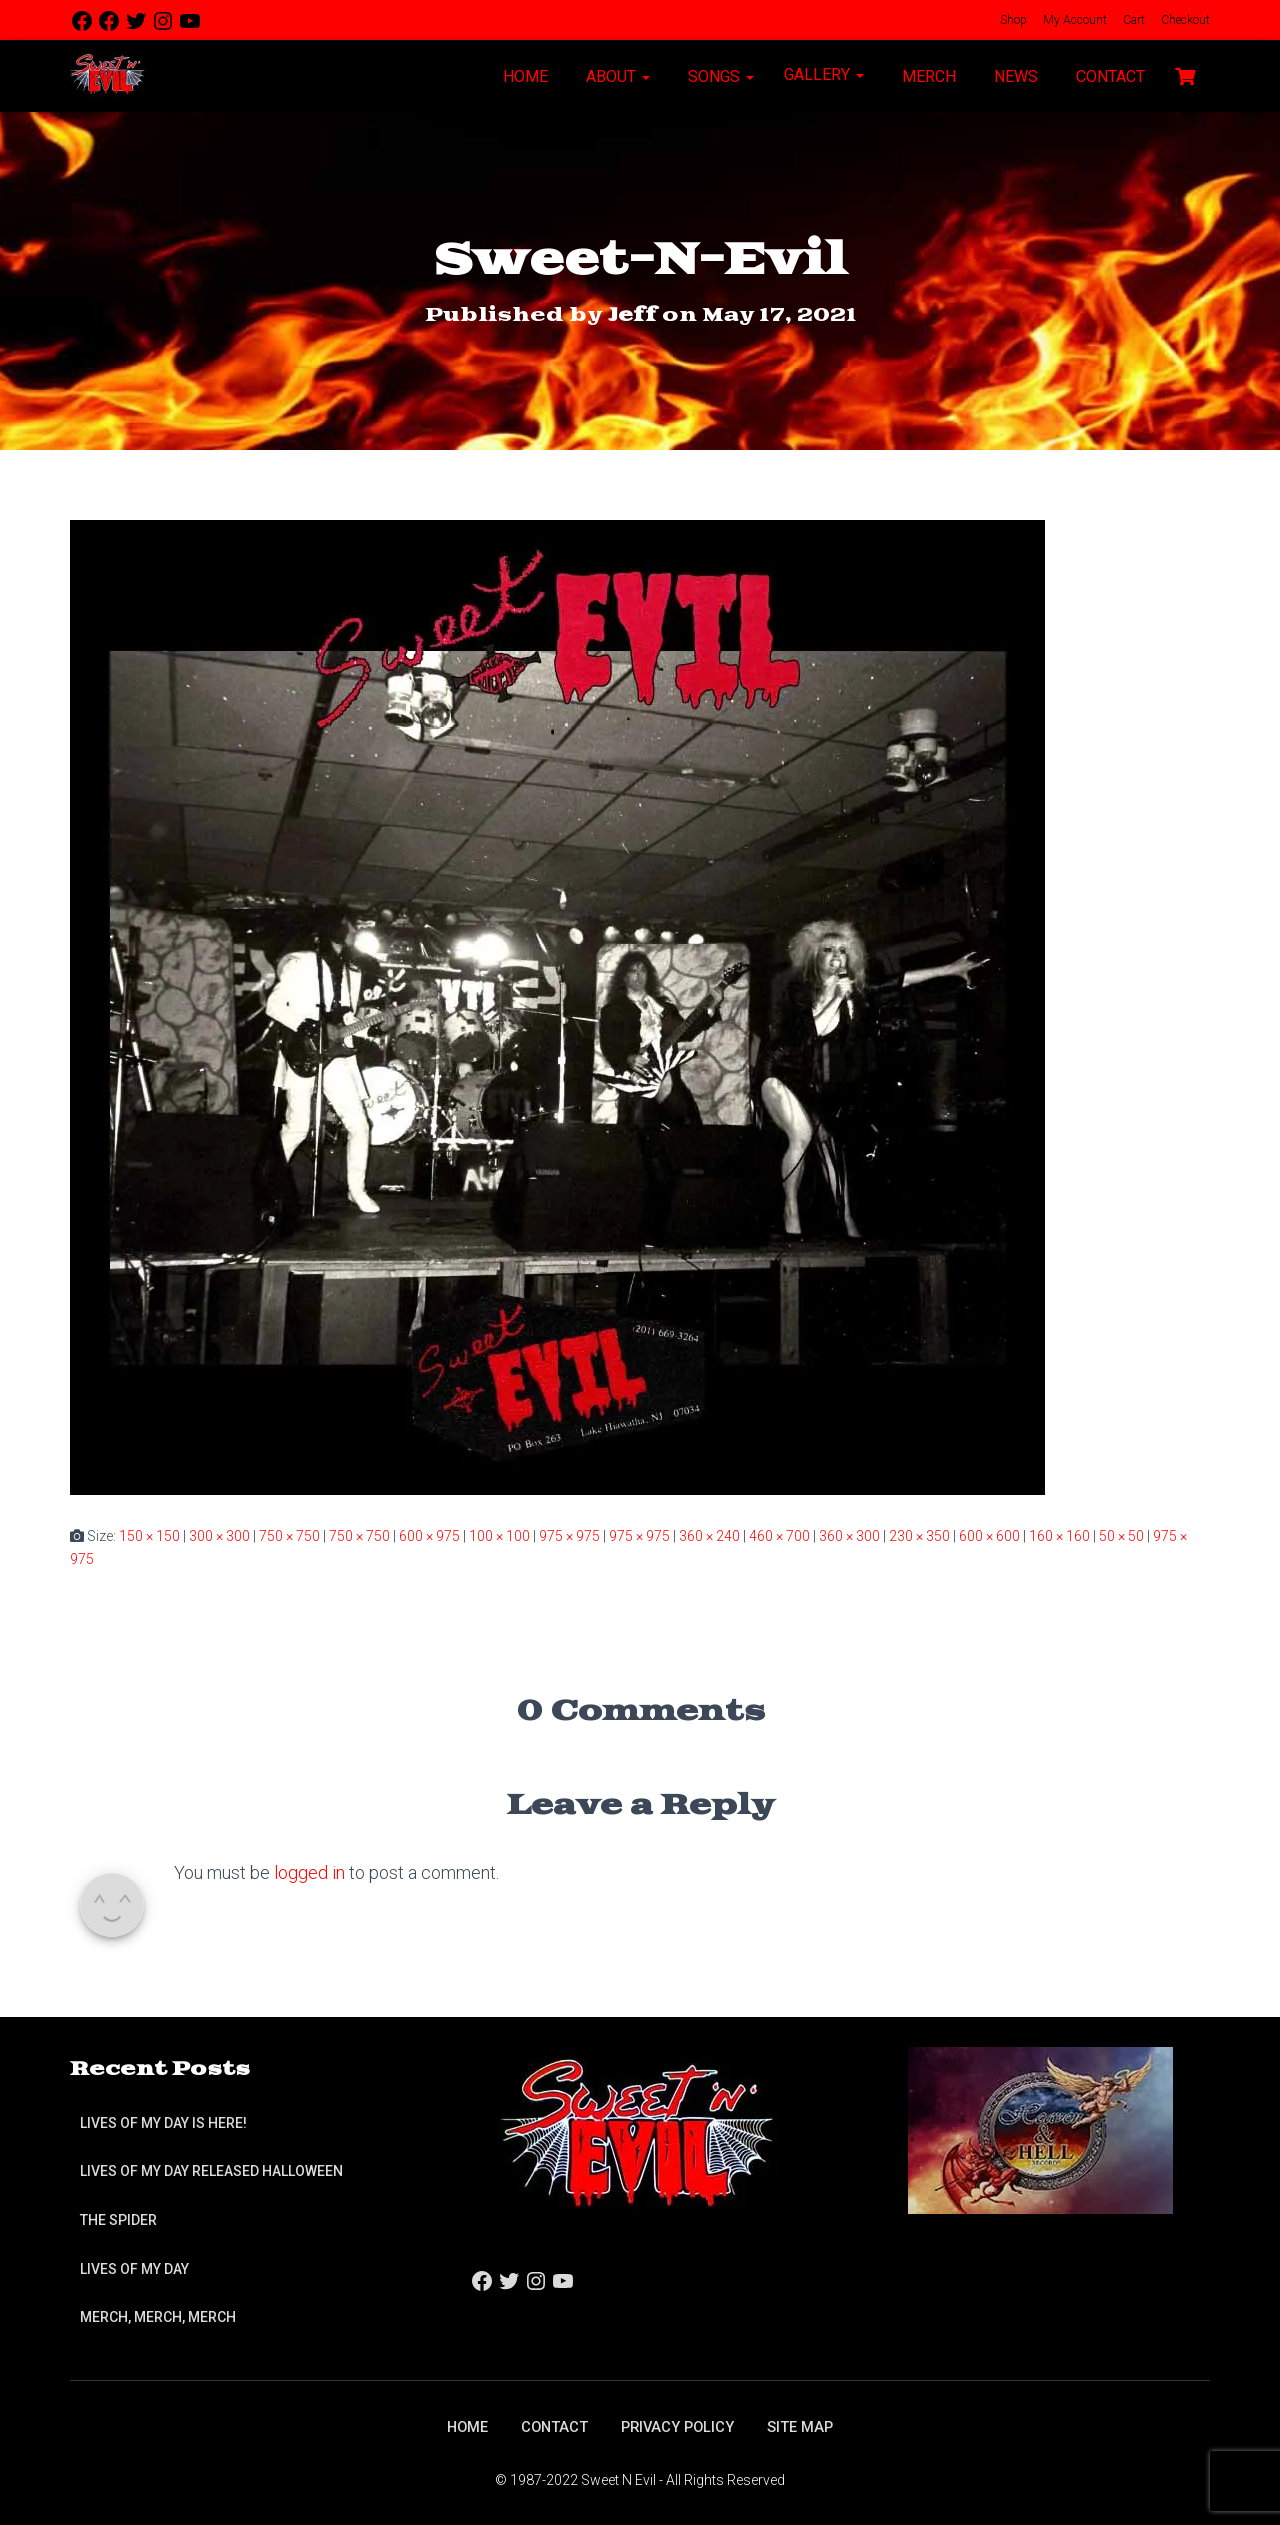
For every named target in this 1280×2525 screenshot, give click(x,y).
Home (523, 76)
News (1014, 76)
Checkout (1184, 20)
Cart (1132, 20)
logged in (309, 1872)
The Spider (118, 2218)
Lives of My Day (134, 2266)
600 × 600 (989, 1536)
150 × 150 (149, 1536)
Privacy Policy (680, 2425)
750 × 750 (289, 1536)
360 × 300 (849, 1536)
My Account (1073, 20)
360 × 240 (709, 1536)
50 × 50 (1121, 1536)
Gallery (824, 74)
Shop (1012, 20)
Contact (1108, 76)
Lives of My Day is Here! (163, 2121)
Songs (719, 76)
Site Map (810, 2425)
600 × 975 (429, 1536)
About (616, 76)
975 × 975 (569, 1536)
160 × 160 (1059, 1536)
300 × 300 (219, 1536)
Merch (927, 76)
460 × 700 (779, 1536)
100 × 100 (499, 1536)
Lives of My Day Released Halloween (211, 2169)
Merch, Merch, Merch (158, 2315)
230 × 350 (919, 1536)
